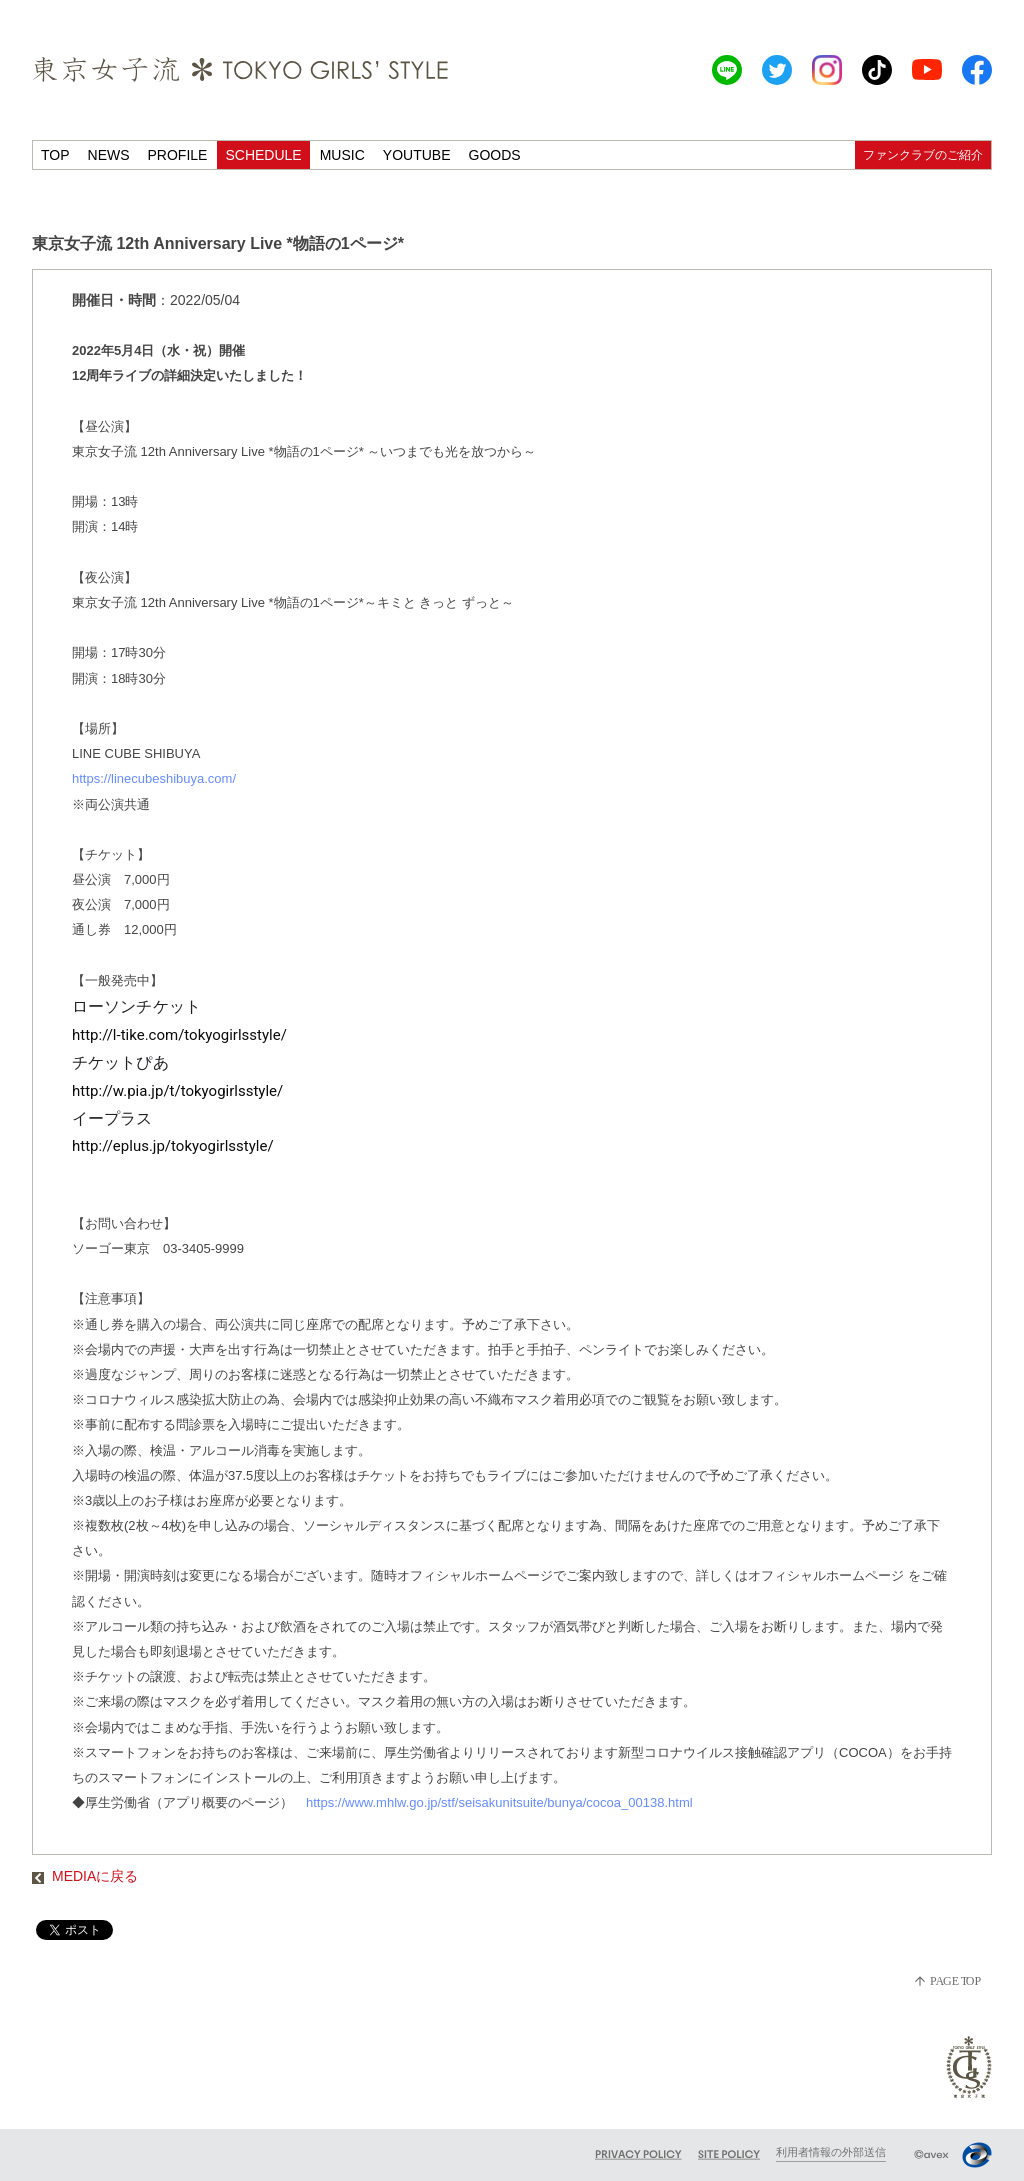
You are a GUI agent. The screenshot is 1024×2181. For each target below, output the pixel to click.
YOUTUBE (417, 155)
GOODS (495, 155)
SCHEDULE (263, 155)
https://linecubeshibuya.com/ (154, 778)
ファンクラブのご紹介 (923, 155)
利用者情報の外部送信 (831, 2152)
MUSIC (342, 155)
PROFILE (178, 155)
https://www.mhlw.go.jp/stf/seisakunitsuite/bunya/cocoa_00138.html (501, 1802)
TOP (55, 155)
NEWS (109, 155)
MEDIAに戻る (85, 1876)
